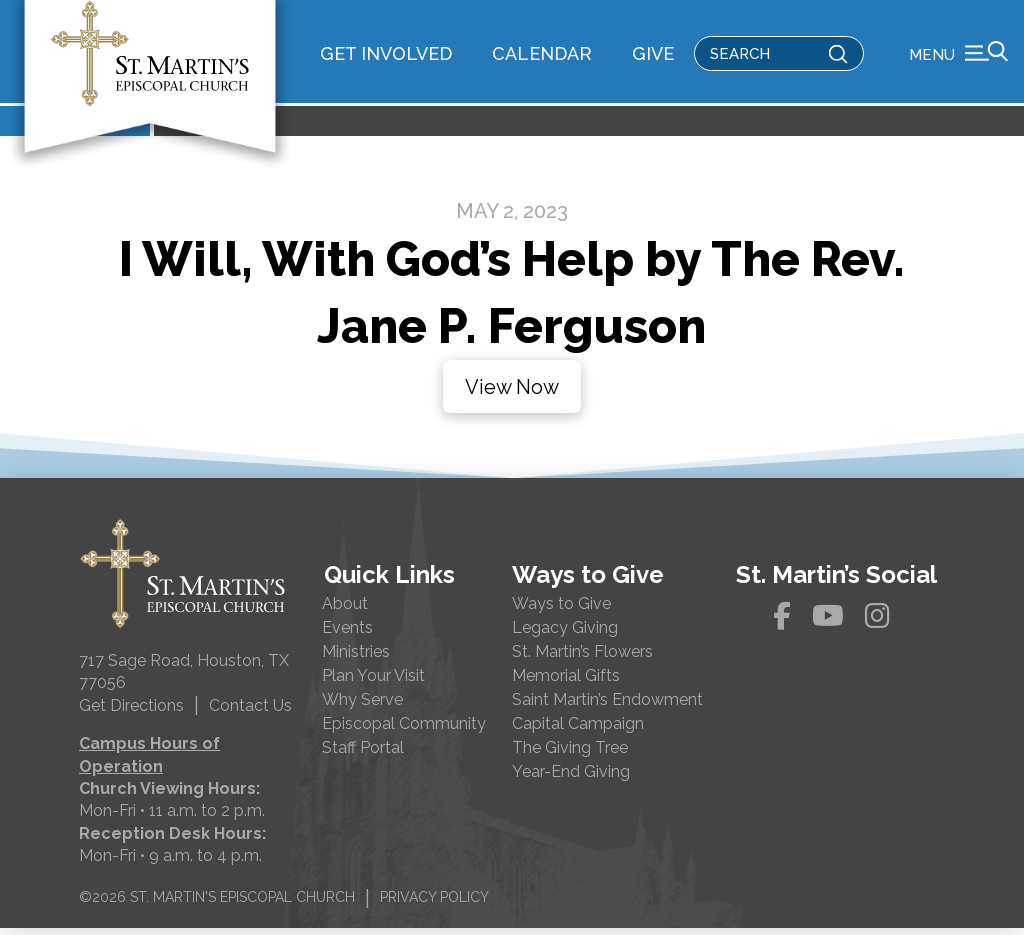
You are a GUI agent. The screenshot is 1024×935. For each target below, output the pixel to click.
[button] (958, 55)
